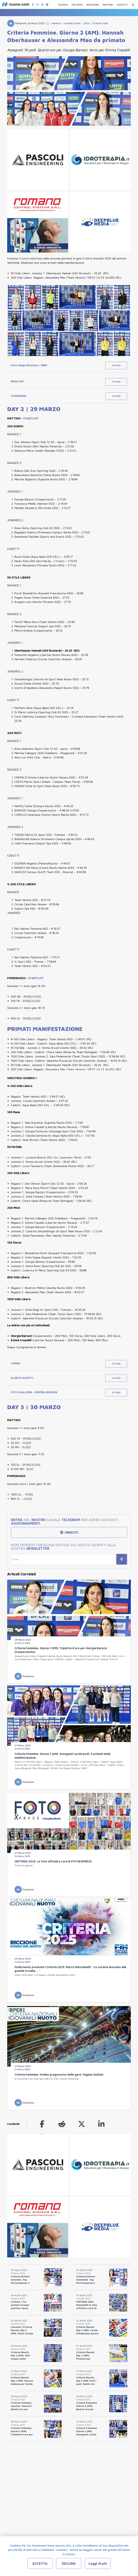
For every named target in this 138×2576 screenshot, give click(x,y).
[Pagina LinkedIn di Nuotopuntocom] (42, 5)
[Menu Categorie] (133, 4)
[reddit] (62, 2124)
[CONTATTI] (122, 4)
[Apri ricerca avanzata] (63, 4)
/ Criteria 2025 (98, 23)
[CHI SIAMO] (77, 4)
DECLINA (69, 2563)
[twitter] (81, 2124)
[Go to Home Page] (47, 23)
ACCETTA (39, 2563)
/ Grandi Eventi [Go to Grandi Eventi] (70, 23)
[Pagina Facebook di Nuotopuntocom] (33, 5)
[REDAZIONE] (93, 4)
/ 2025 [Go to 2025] (84, 23)
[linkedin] (101, 2124)
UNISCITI (69, 1532)
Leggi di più (98, 2563)
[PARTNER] (108, 4)
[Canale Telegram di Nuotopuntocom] (47, 5)
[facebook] (42, 2124)
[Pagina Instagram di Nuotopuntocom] (37, 5)
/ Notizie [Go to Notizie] (55, 23)
